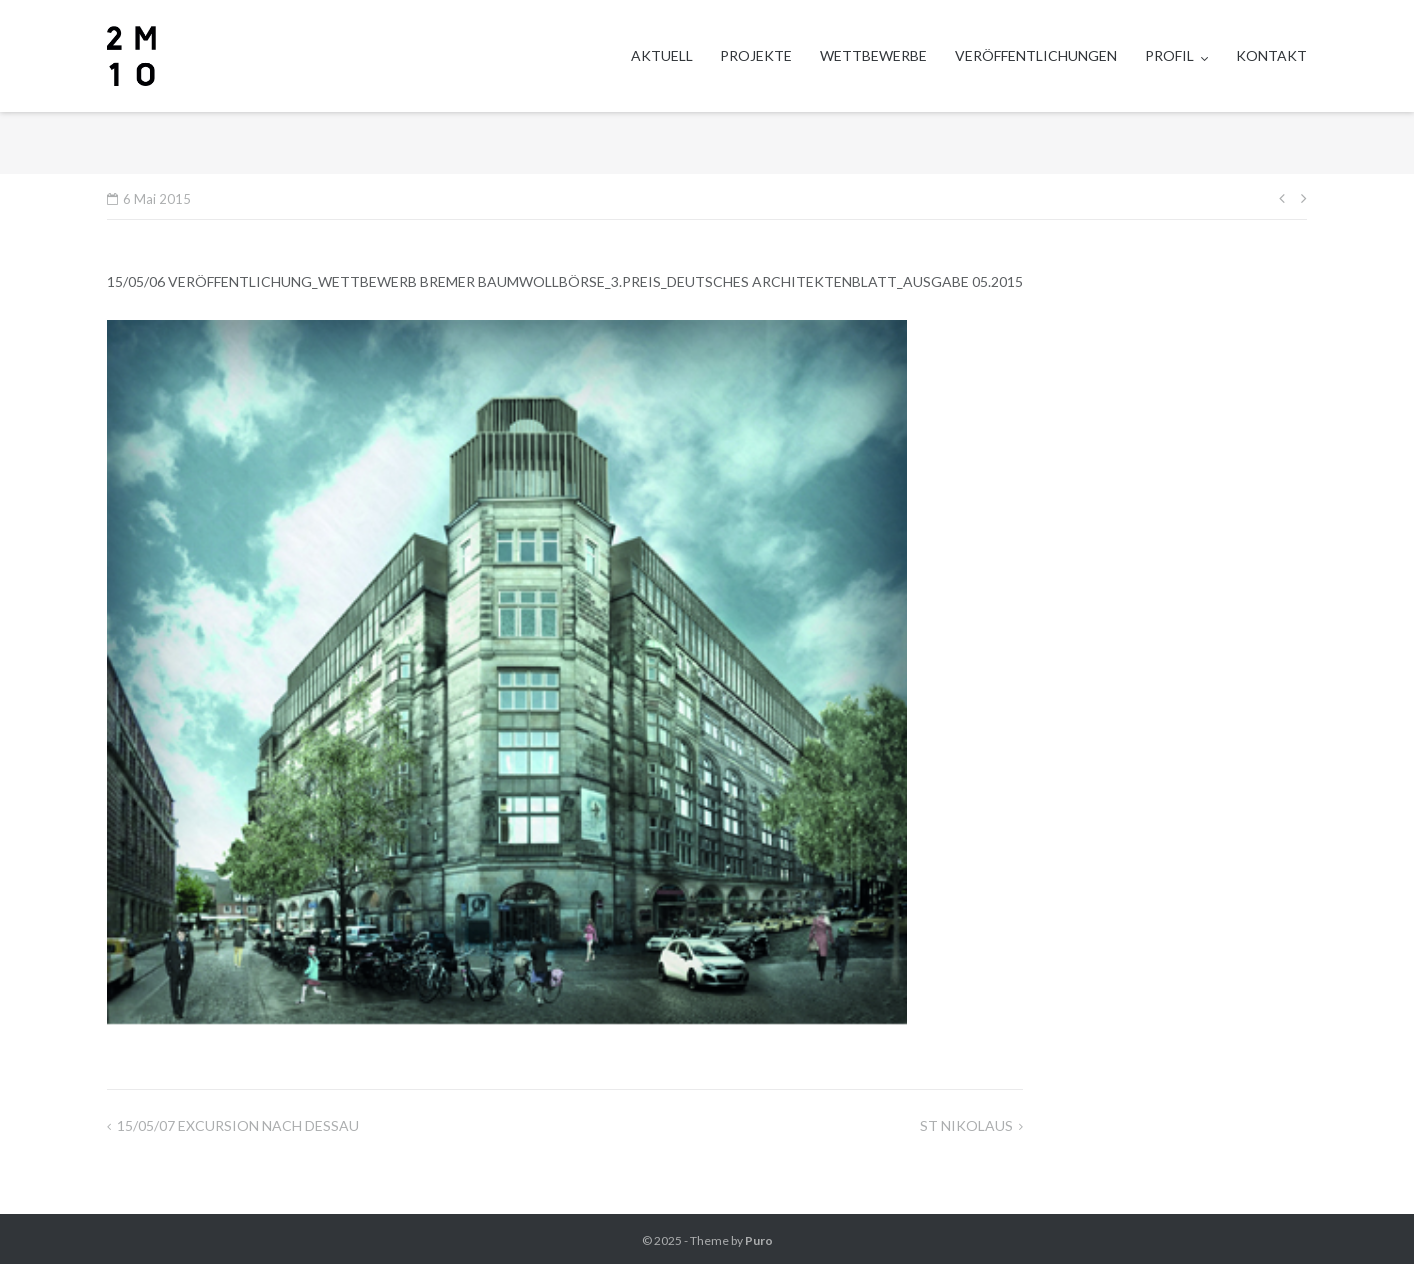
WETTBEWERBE (873, 55)
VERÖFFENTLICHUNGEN (1036, 55)
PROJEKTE (756, 55)
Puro (759, 1240)
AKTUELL (662, 55)
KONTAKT (1271, 55)
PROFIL (1169, 55)
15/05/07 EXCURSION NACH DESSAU (238, 1125)
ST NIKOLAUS (966, 1125)
